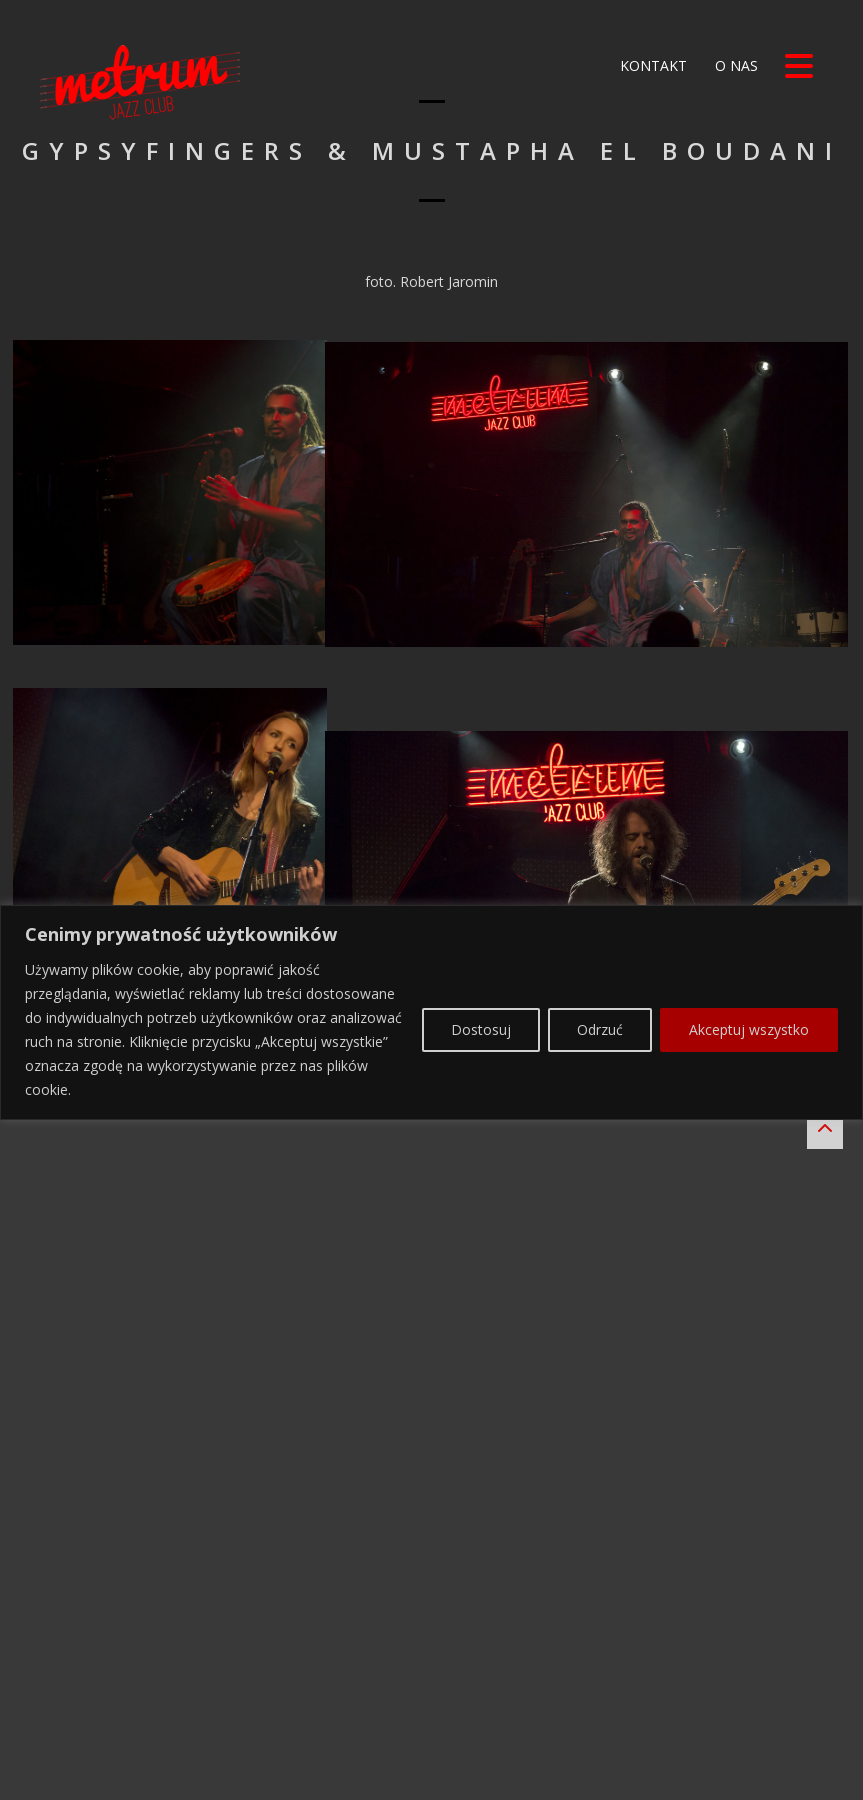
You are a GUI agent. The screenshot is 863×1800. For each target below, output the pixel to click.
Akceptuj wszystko (749, 1710)
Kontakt (651, 65)
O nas (734, 65)
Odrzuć (600, 1710)
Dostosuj (481, 1710)
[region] (431, 1692)
